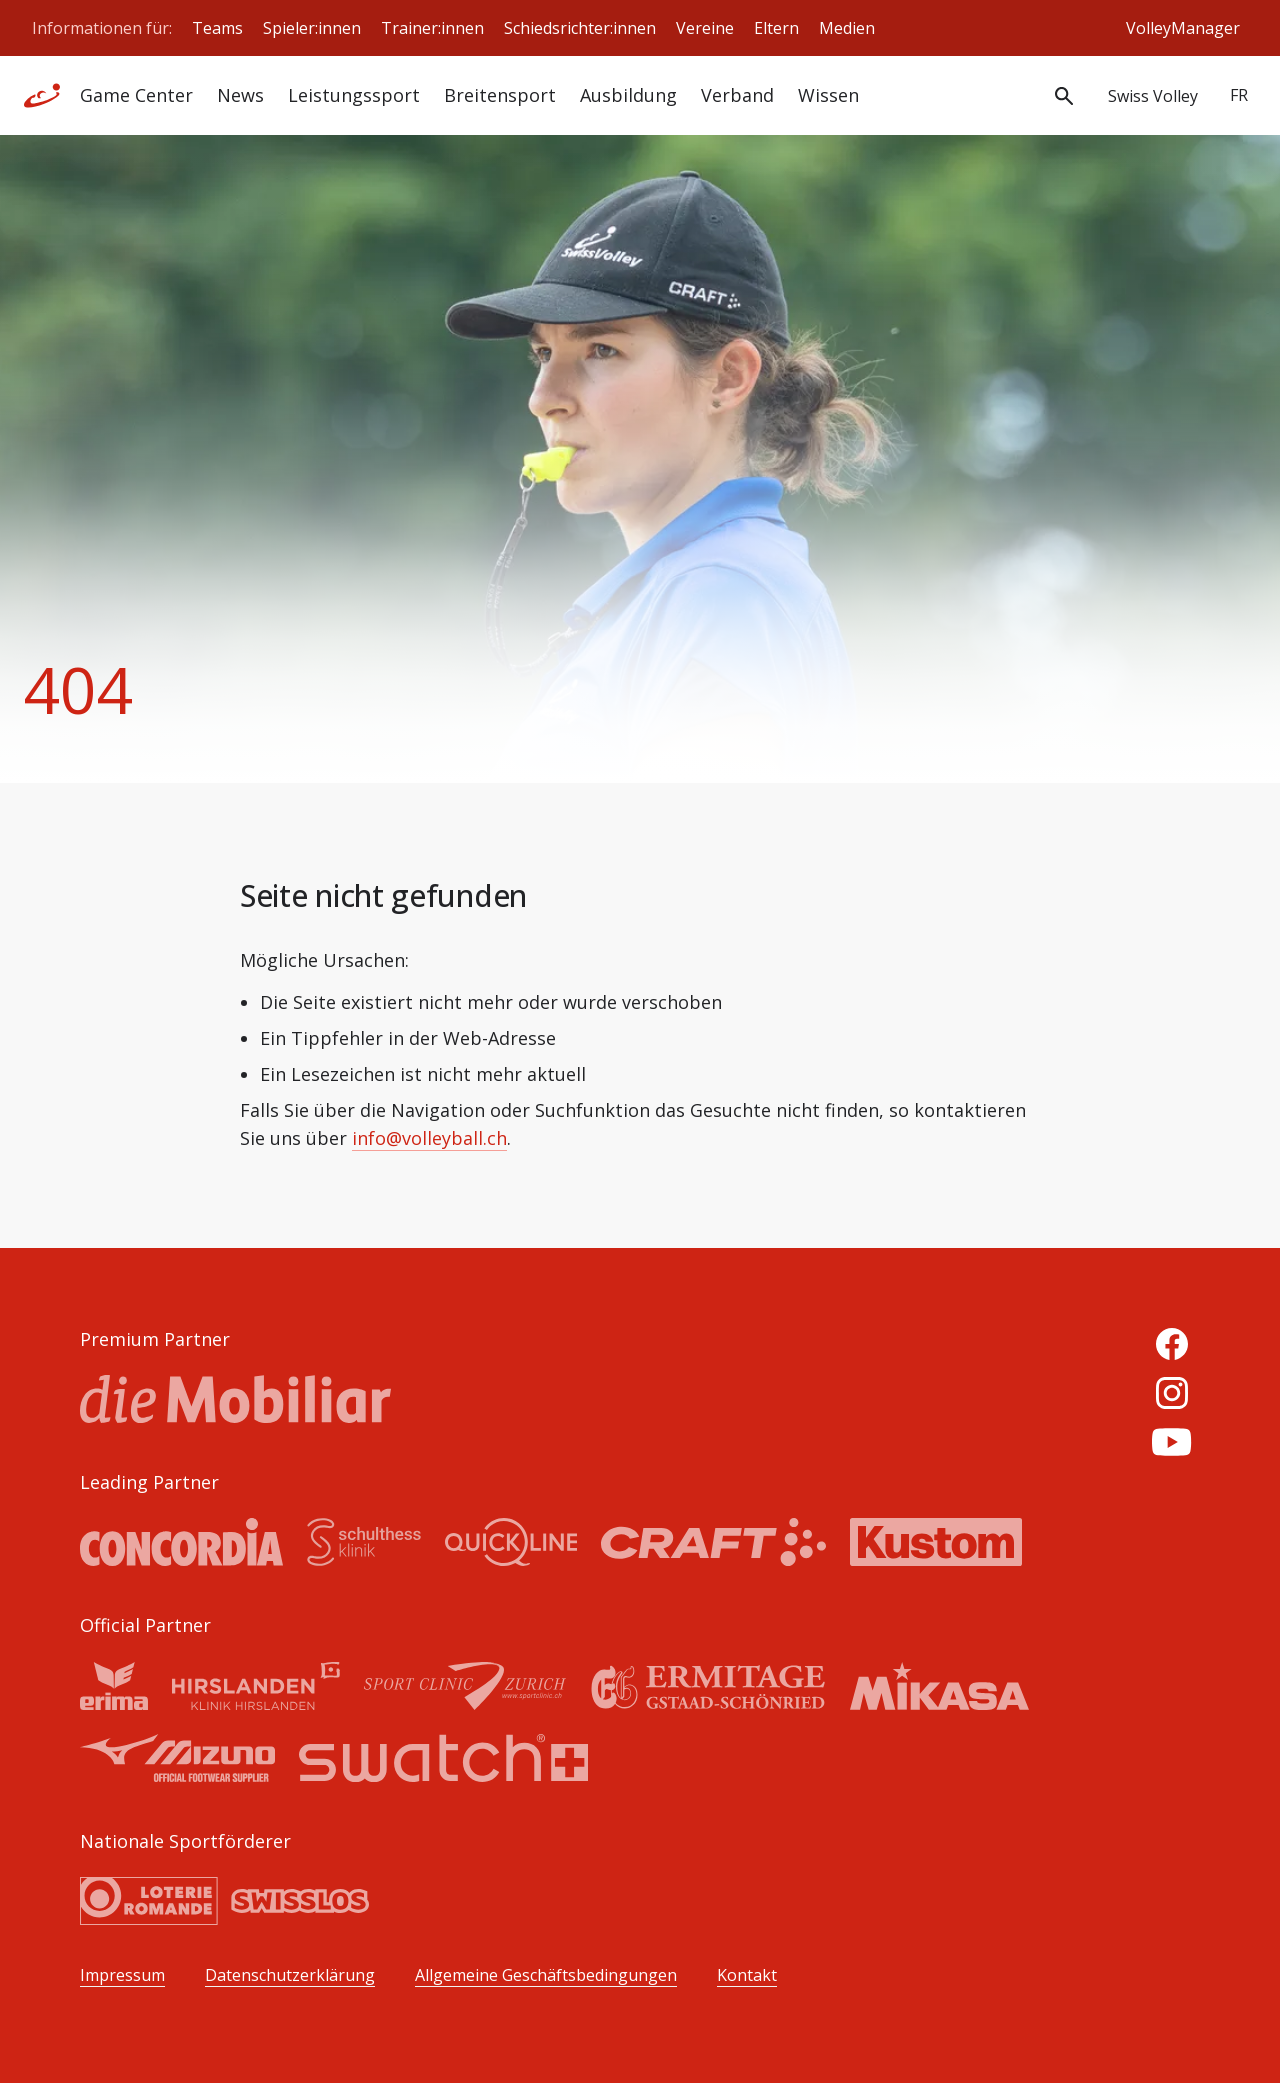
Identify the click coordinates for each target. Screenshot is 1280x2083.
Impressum (122, 1975)
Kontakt (747, 1975)
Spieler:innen (312, 28)
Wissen (828, 95)
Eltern (776, 28)
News (240, 95)
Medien (847, 28)
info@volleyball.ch (429, 1138)
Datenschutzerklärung (290, 1975)
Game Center (136, 95)
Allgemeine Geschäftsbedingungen (546, 1975)
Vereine (705, 28)
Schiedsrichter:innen (580, 28)
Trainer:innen (432, 28)
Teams (217, 28)
